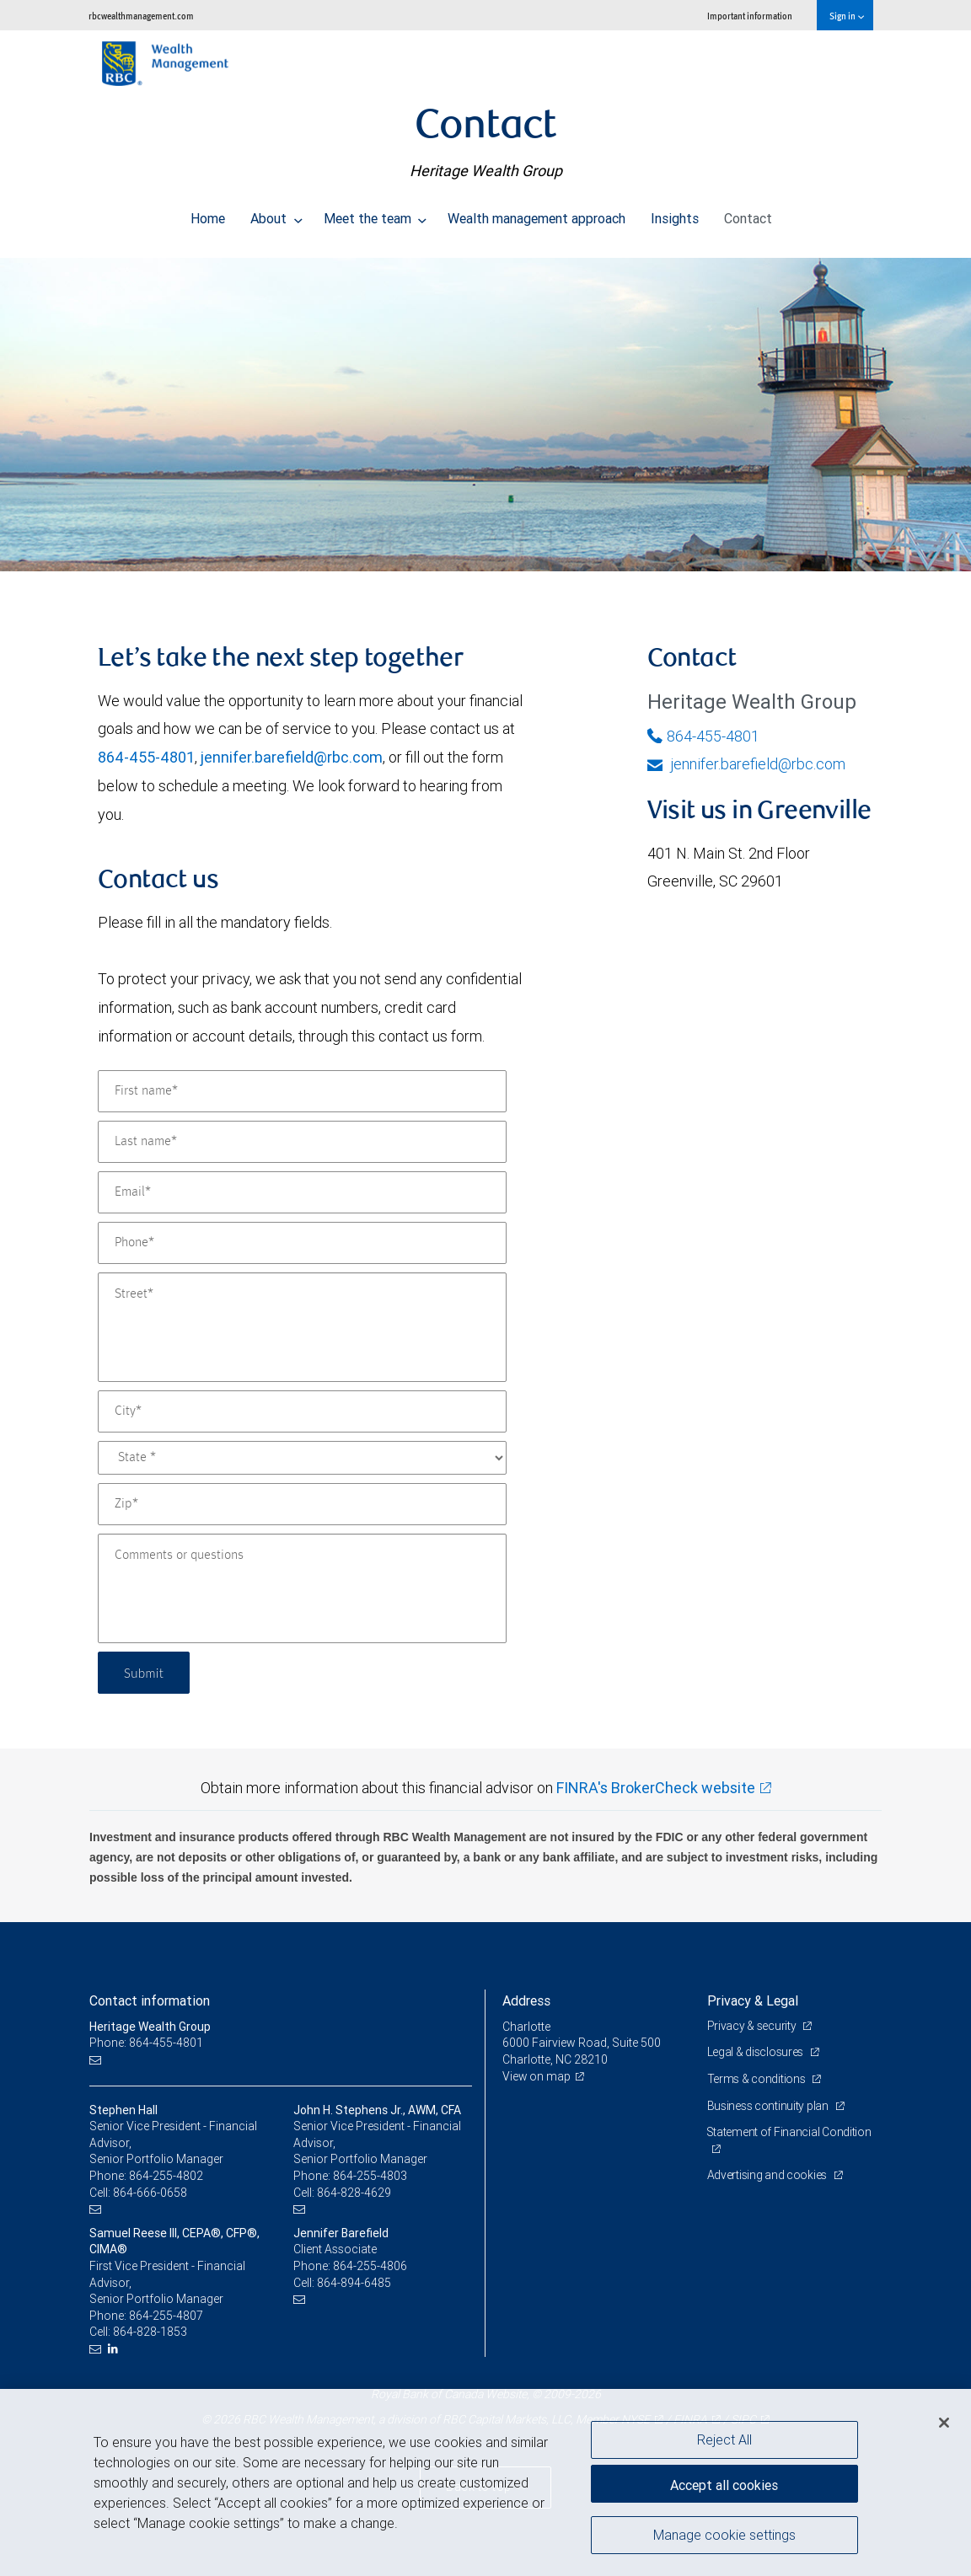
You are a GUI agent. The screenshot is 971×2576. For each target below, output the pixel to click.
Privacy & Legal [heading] (752, 2000)
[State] (302, 1458)
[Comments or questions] (302, 1588)
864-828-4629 (354, 2192)
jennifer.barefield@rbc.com (292, 757)
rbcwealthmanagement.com (141, 15)
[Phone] (302, 1243)
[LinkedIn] (115, 2349)
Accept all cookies (724, 2483)
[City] (302, 1411)
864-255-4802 (166, 2175)
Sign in (846, 15)
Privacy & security (753, 2025)
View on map (536, 2076)
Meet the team (375, 214)
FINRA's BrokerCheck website (655, 1787)
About (276, 214)
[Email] (302, 1192)
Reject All (724, 2439)
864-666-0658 (150, 2192)
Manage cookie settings (724, 2536)
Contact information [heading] (149, 2000)
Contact (748, 214)
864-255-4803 (370, 2175)
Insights (675, 214)
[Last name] (302, 1142)
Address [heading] (526, 2000)
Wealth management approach (536, 214)
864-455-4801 (146, 757)
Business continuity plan (769, 2105)
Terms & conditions (757, 2078)
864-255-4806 (370, 2265)
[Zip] (302, 1504)
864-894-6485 (354, 2282)
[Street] (302, 1327)
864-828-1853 (150, 2331)
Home (207, 214)
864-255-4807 (166, 2315)
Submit (145, 1672)
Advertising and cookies (768, 2174)
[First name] (302, 1091)
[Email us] (97, 2060)
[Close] (944, 2422)
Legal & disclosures (756, 2051)
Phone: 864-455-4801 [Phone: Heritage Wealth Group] (146, 2042)
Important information (749, 15)
